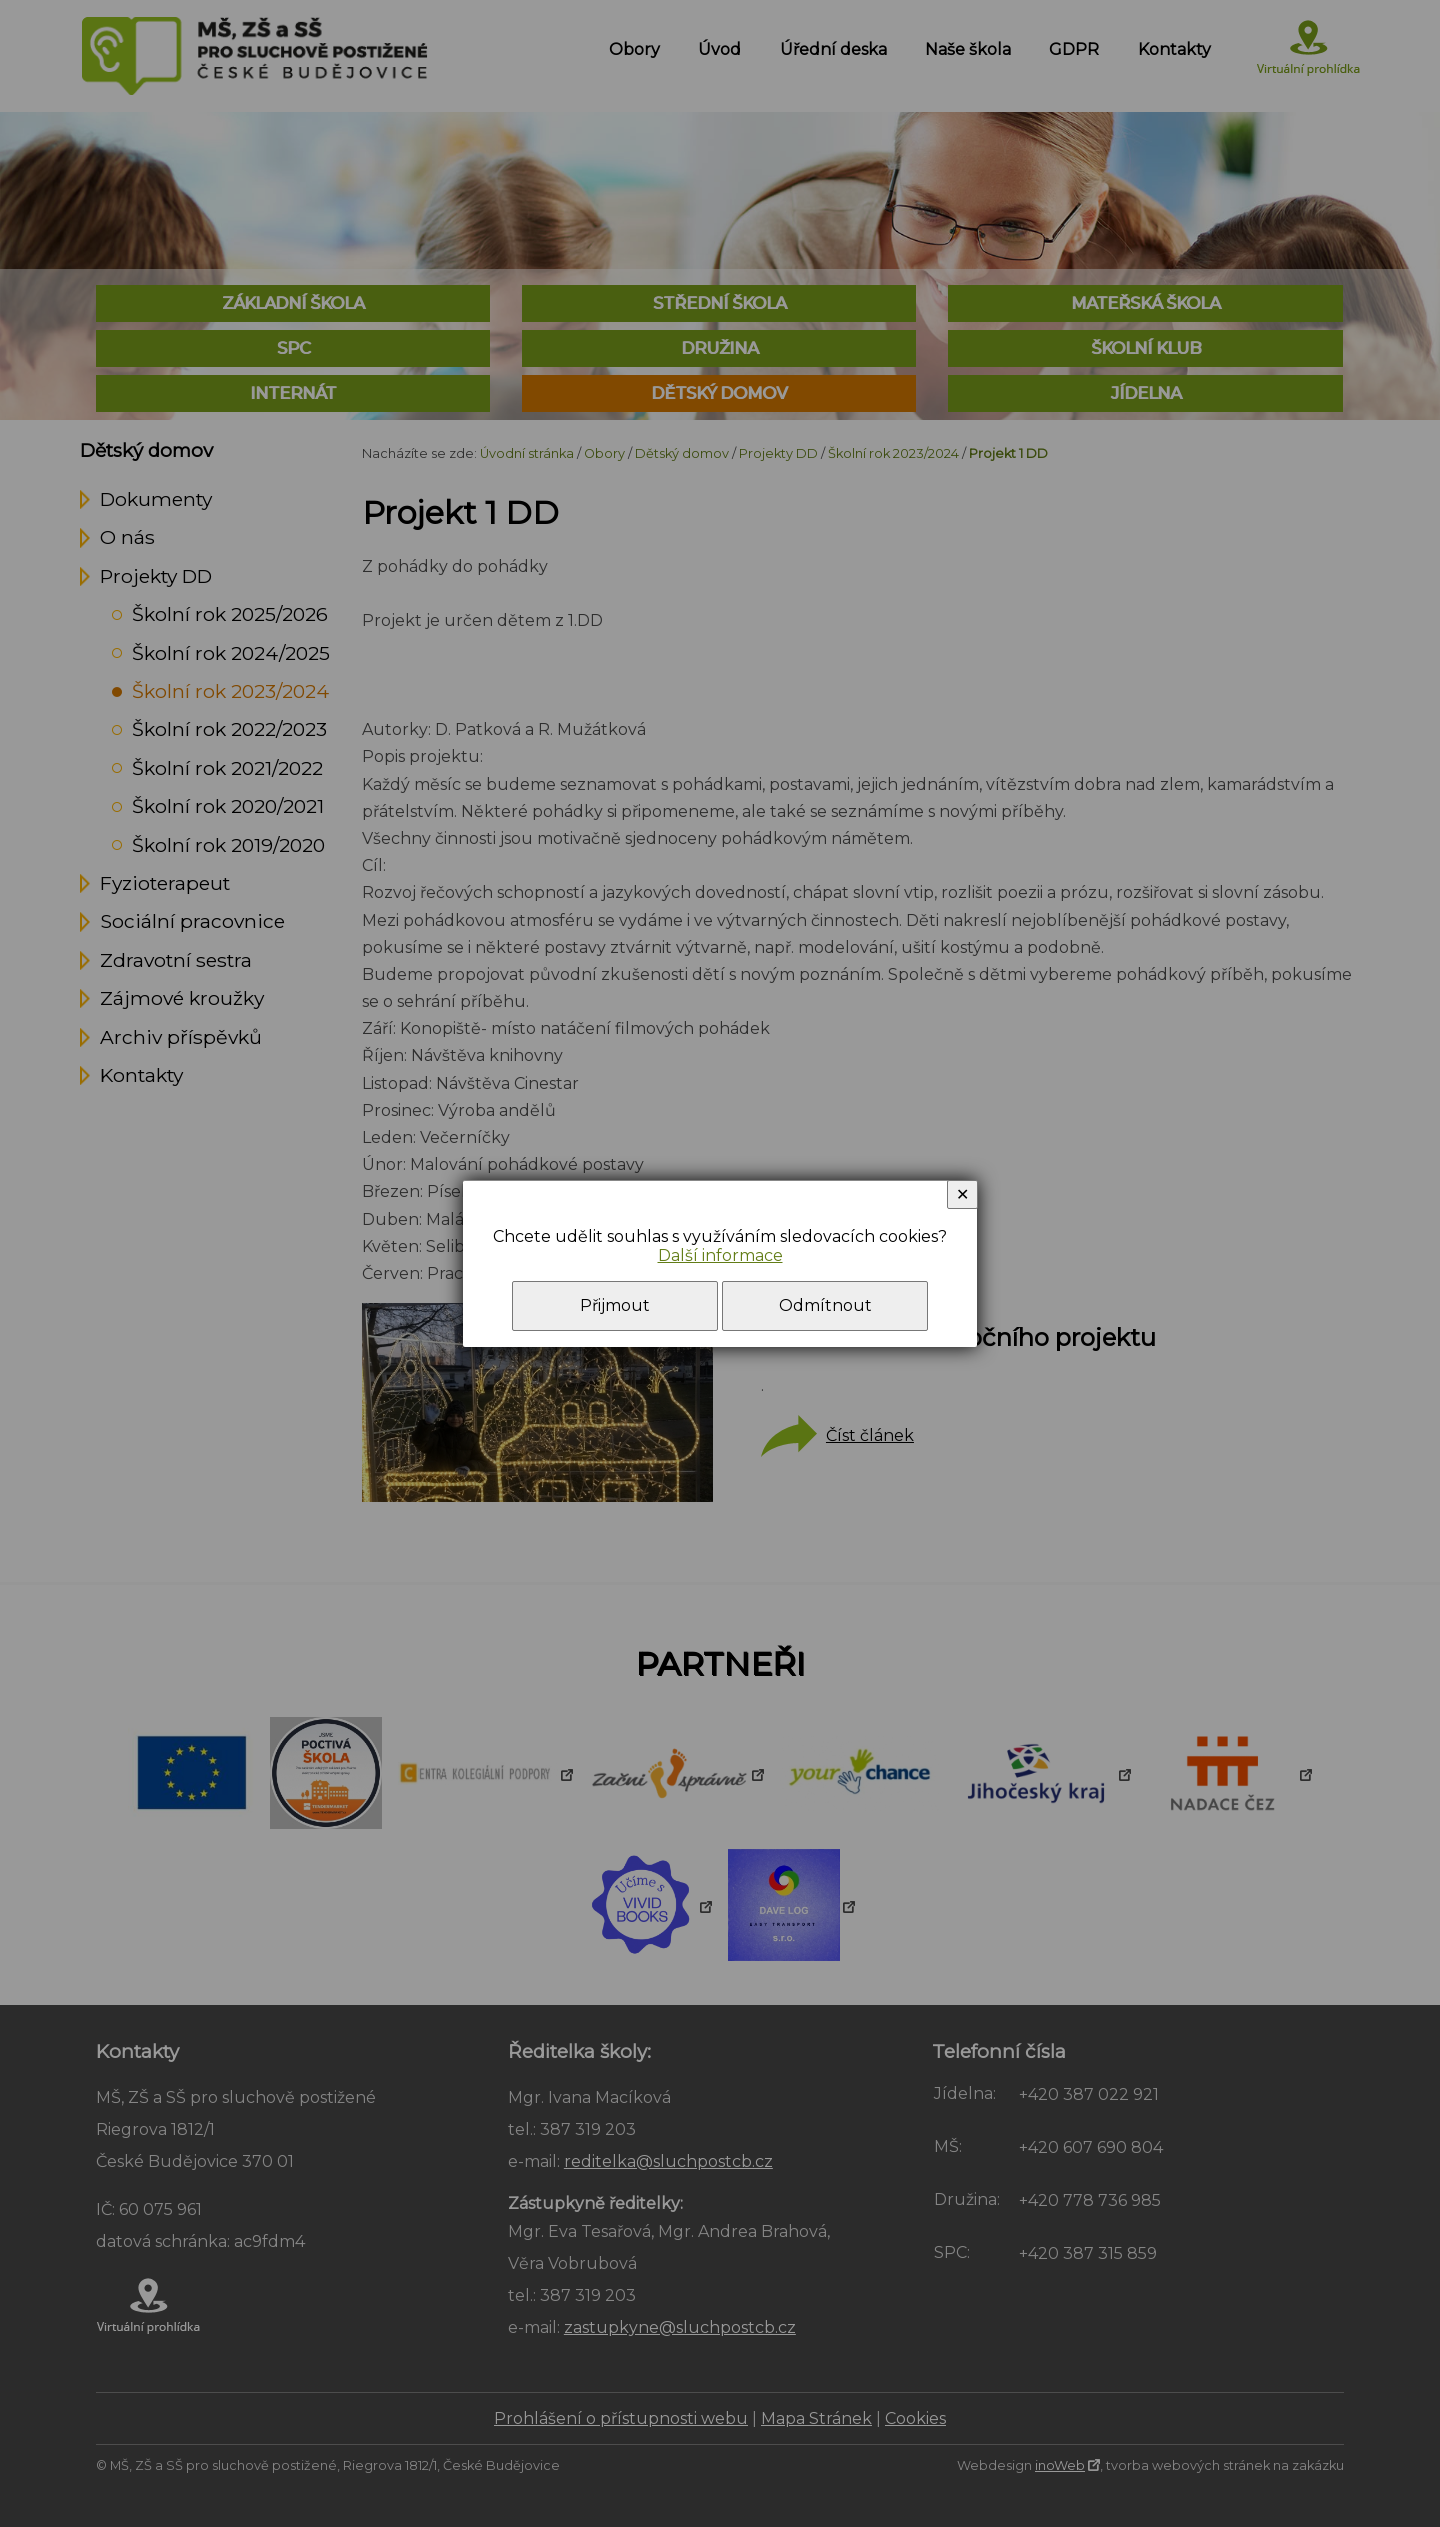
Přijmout (615, 1305)
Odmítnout (825, 1305)
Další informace (720, 1255)
